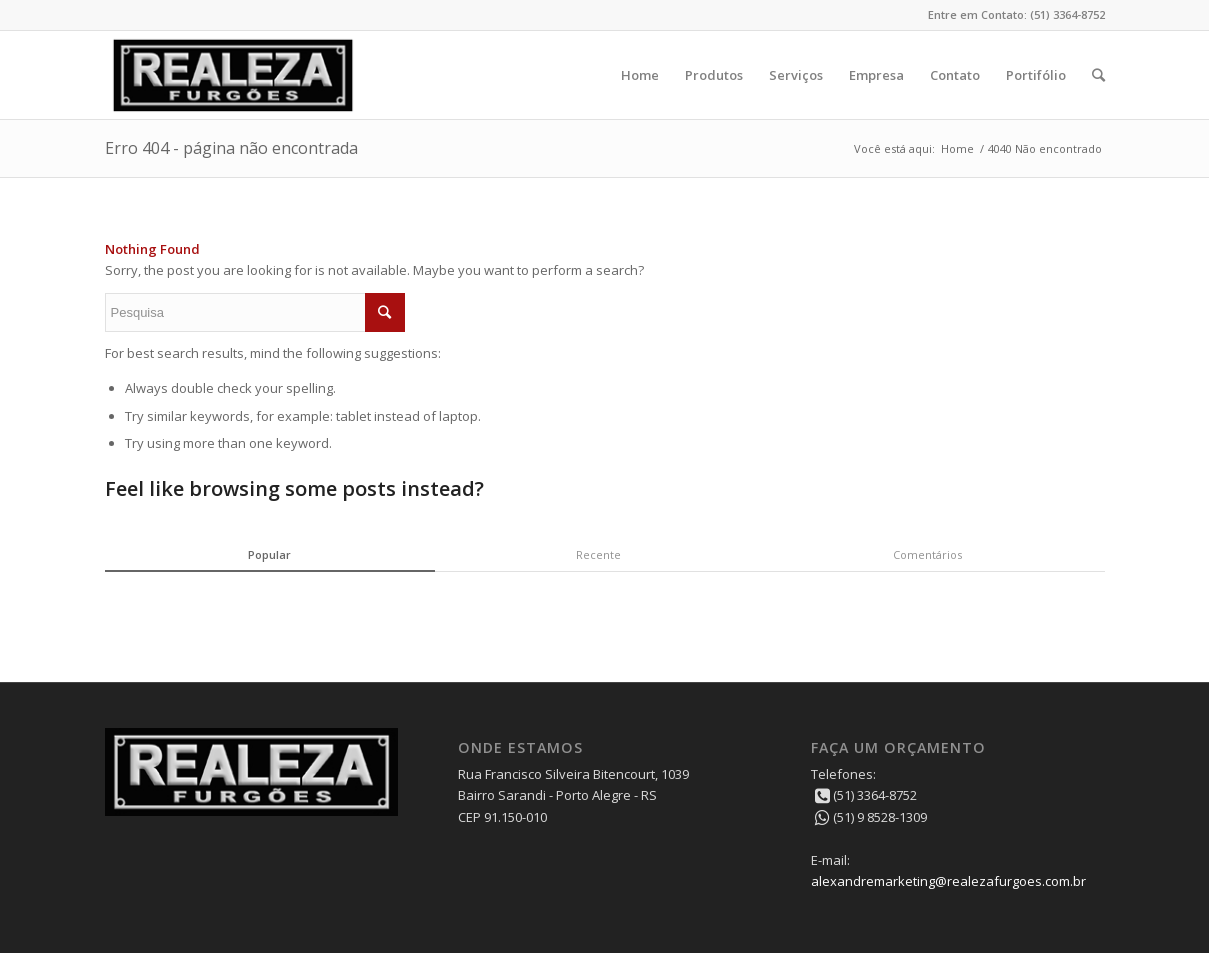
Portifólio (1036, 75)
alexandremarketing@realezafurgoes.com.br (948, 881)
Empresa (876, 75)
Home (640, 75)
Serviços (796, 75)
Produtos (714, 75)
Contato (955, 75)
